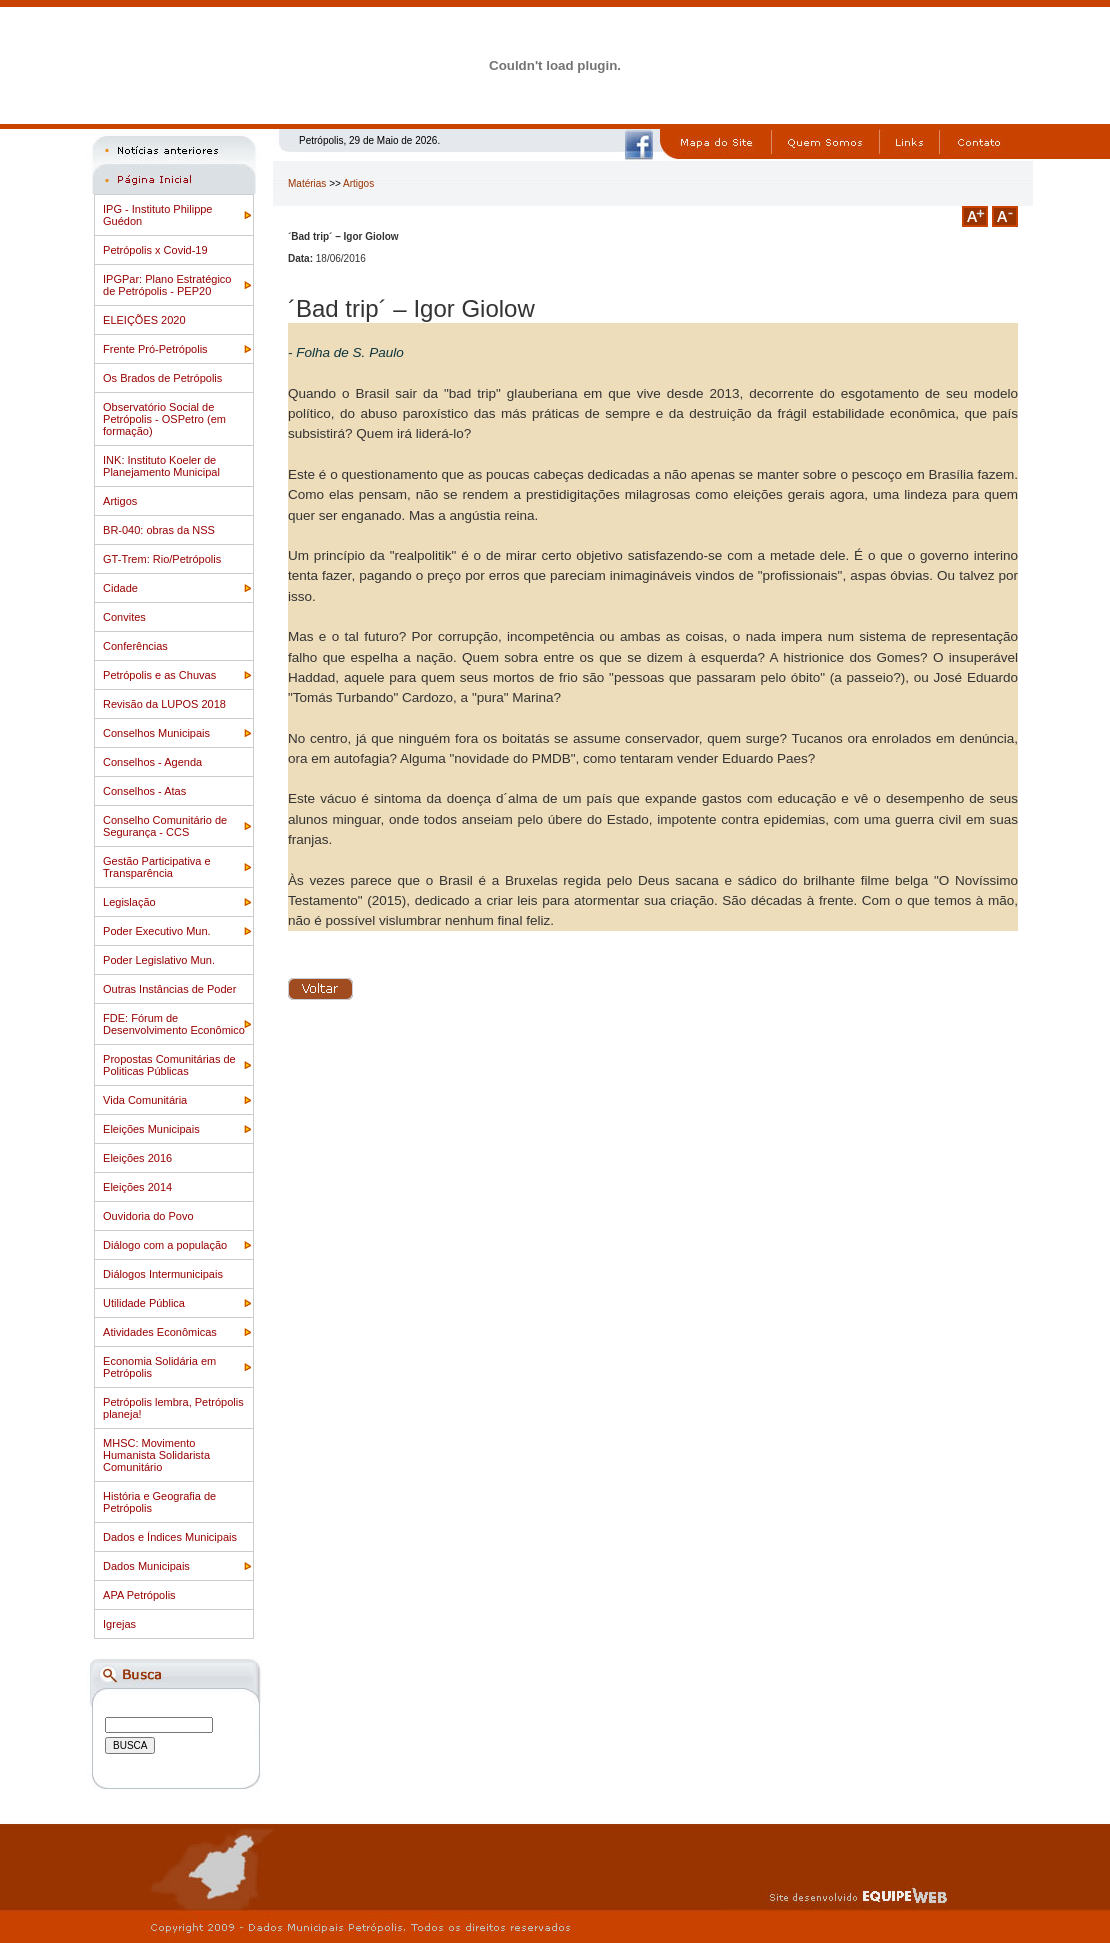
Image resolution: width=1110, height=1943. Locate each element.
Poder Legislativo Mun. (159, 960)
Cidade (120, 588)
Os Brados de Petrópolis (162, 378)
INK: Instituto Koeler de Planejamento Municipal (161, 466)
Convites (124, 617)
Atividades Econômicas (160, 1332)
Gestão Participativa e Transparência (157, 867)
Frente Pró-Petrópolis (155, 349)
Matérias (307, 183)
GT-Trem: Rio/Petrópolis (162, 559)
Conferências (135, 646)
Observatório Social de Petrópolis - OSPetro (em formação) (164, 419)
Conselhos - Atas (144, 791)
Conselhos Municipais (156, 733)
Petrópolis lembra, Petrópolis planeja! (173, 1408)
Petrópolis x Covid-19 (155, 250)
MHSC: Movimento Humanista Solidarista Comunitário (156, 1455)
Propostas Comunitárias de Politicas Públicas (169, 1065)
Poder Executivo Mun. (157, 931)
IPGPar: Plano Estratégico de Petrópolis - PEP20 (167, 285)
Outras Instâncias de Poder (169, 989)
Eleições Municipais (151, 1129)
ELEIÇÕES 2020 (144, 320)
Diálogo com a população (165, 1245)
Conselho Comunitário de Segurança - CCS (165, 826)
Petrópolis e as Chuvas (159, 675)
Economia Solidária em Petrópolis (159, 1367)
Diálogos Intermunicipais (163, 1274)
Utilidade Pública (144, 1303)
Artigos (120, 501)
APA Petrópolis (139, 1595)
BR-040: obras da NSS (159, 530)
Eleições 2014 (137, 1187)
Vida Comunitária (145, 1100)
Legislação (129, 902)
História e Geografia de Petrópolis (159, 1502)
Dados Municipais (146, 1566)
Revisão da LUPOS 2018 (164, 704)
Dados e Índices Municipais (170, 1537)
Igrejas (119, 1624)
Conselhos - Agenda (152, 762)
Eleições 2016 (137, 1158)
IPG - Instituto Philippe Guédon (157, 215)
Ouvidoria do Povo (148, 1216)
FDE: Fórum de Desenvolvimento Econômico (174, 1024)
